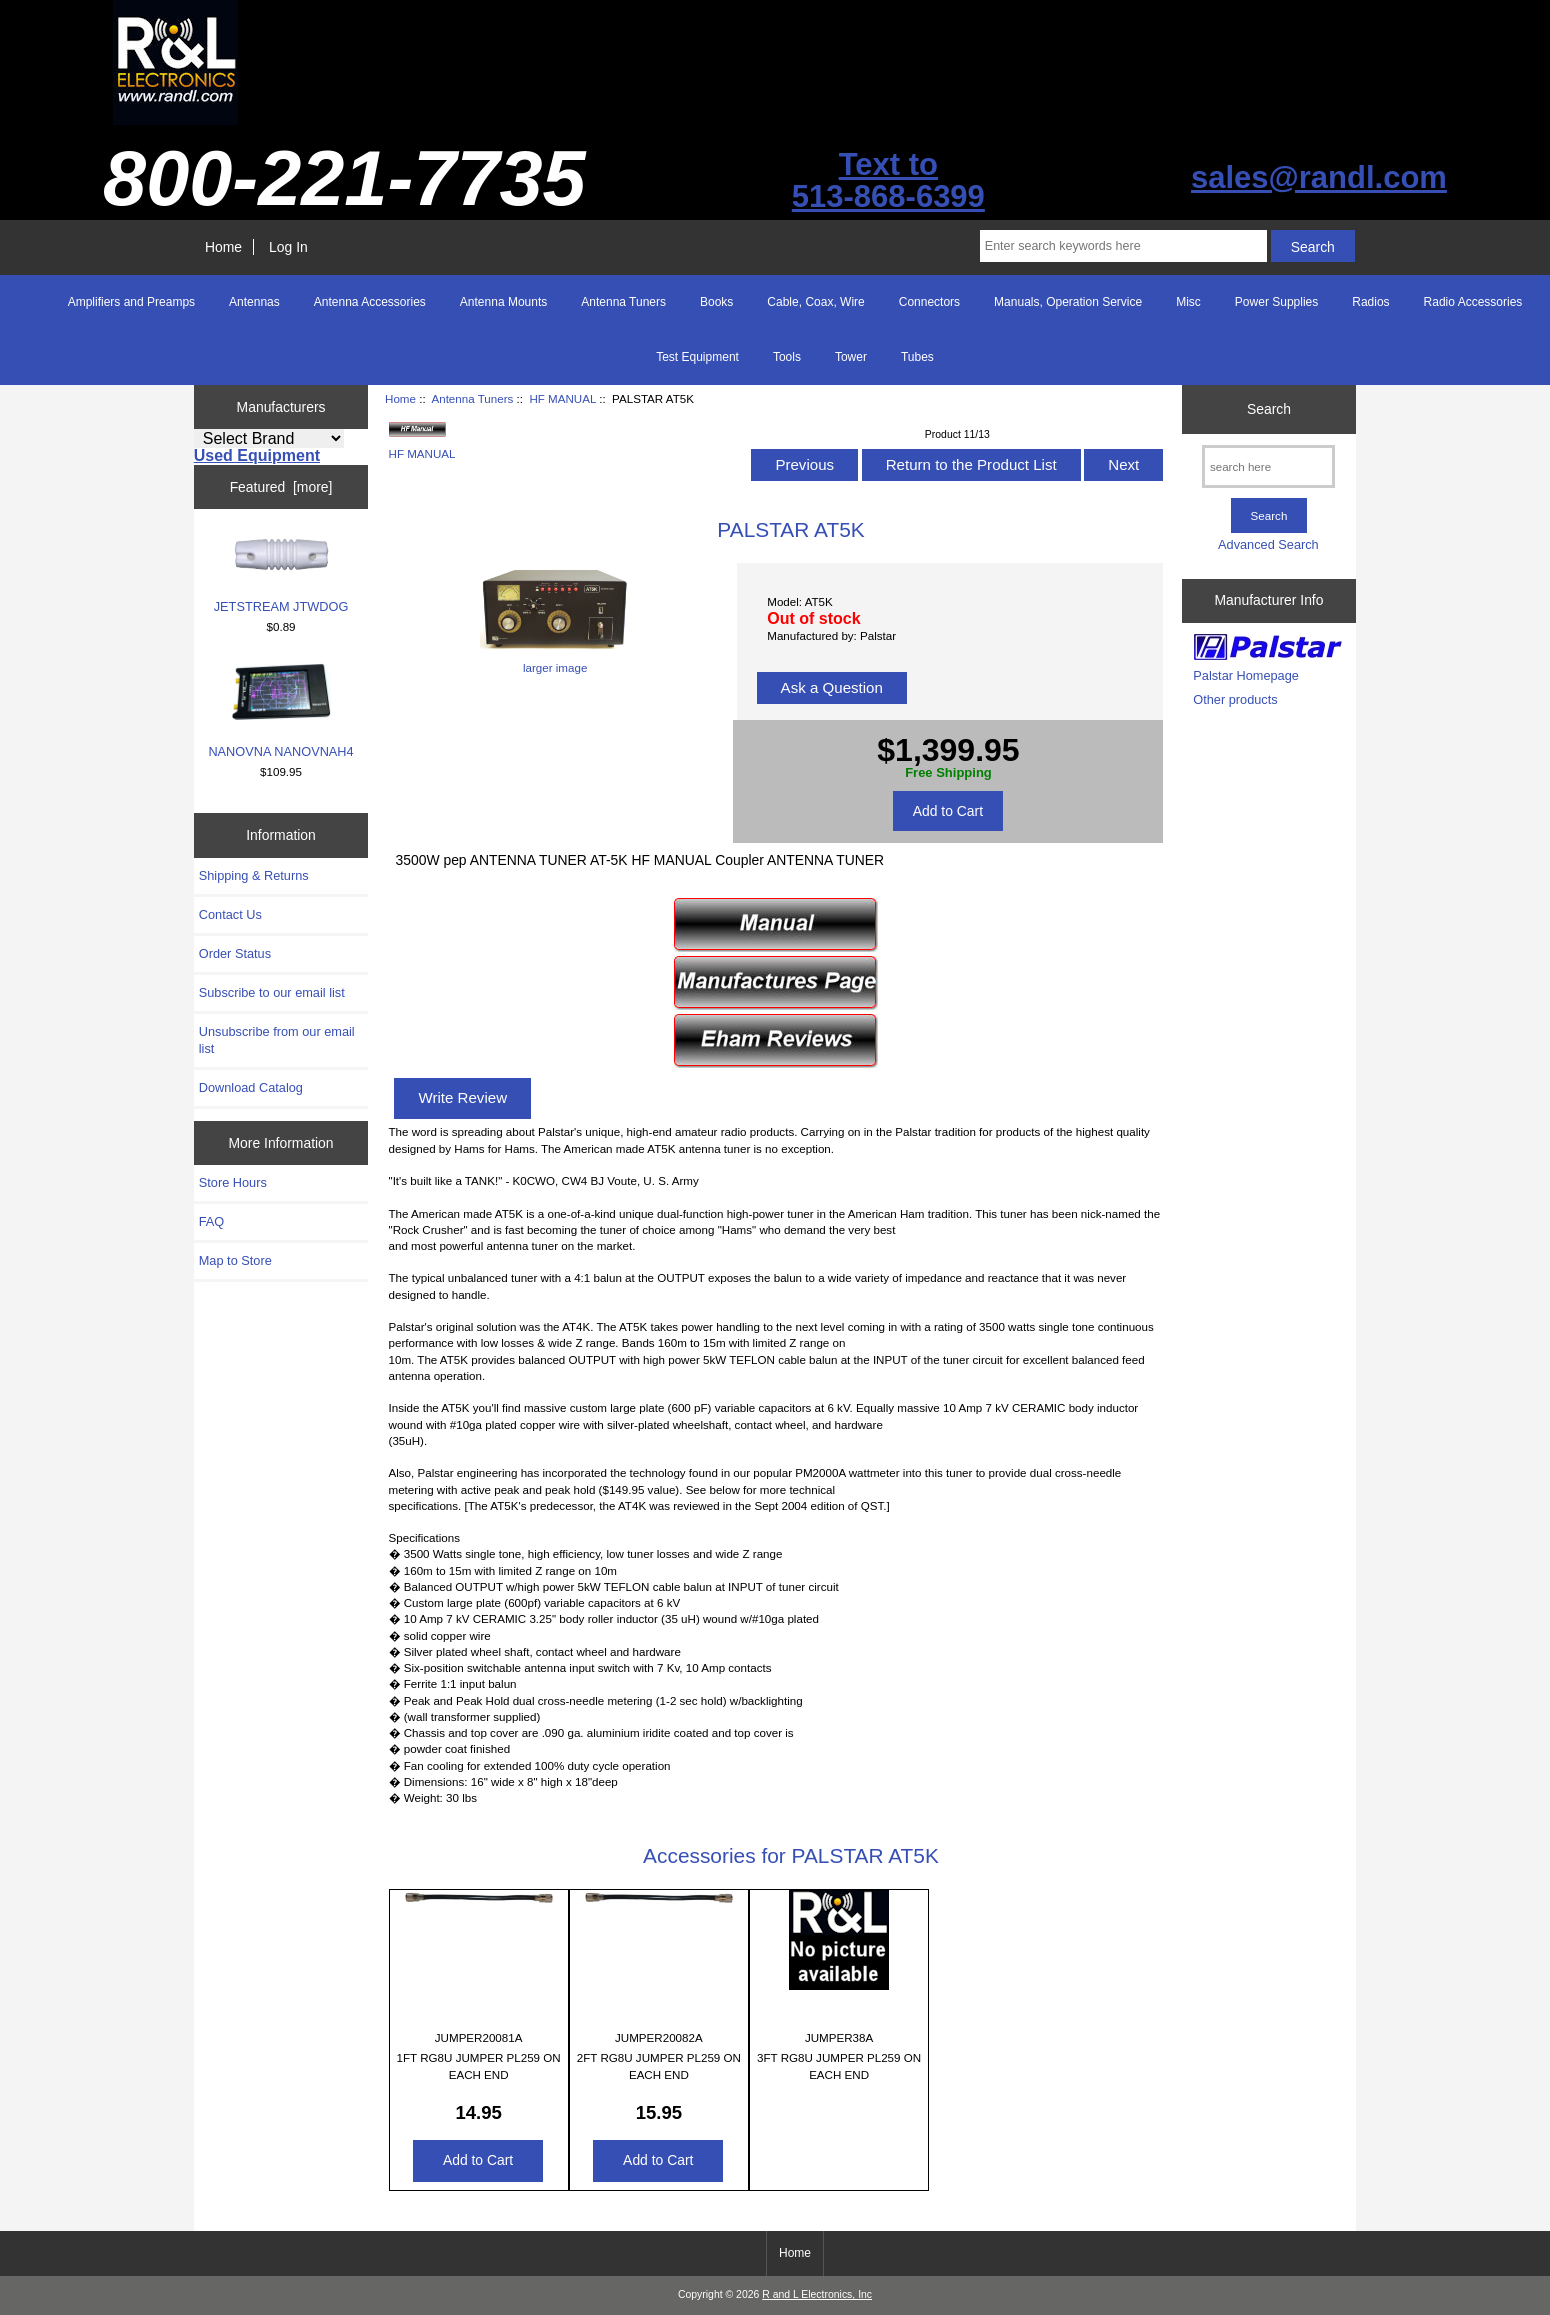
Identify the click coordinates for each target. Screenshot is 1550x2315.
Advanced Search (1268, 544)
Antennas (254, 302)
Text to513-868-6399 (888, 180)
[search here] (1268, 466)
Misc (1188, 302)
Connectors (929, 302)
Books (716, 302)
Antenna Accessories (370, 302)
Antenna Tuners (472, 398)
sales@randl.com (1319, 177)
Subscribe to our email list (272, 992)
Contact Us (230, 914)
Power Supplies (1276, 302)
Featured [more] (281, 487)
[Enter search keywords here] (1123, 246)
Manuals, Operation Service (1068, 302)
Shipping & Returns (254, 875)
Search (1269, 409)
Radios (1370, 302)
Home (223, 247)
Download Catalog (251, 1087)
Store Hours (233, 1182)
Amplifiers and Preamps (131, 302)
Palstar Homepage (1246, 675)
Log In (288, 247)
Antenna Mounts (503, 302)
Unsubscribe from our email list (277, 1039)
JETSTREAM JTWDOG (281, 575)
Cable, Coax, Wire (815, 302)
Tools (787, 357)
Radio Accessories (1473, 302)
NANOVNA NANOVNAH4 (280, 711)
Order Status (235, 953)
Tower (851, 357)
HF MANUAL (562, 398)
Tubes (917, 357)
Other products (1235, 699)
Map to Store (235, 1260)
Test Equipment (697, 357)
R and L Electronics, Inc (817, 2294)
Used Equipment (257, 455)
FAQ (212, 1221)
